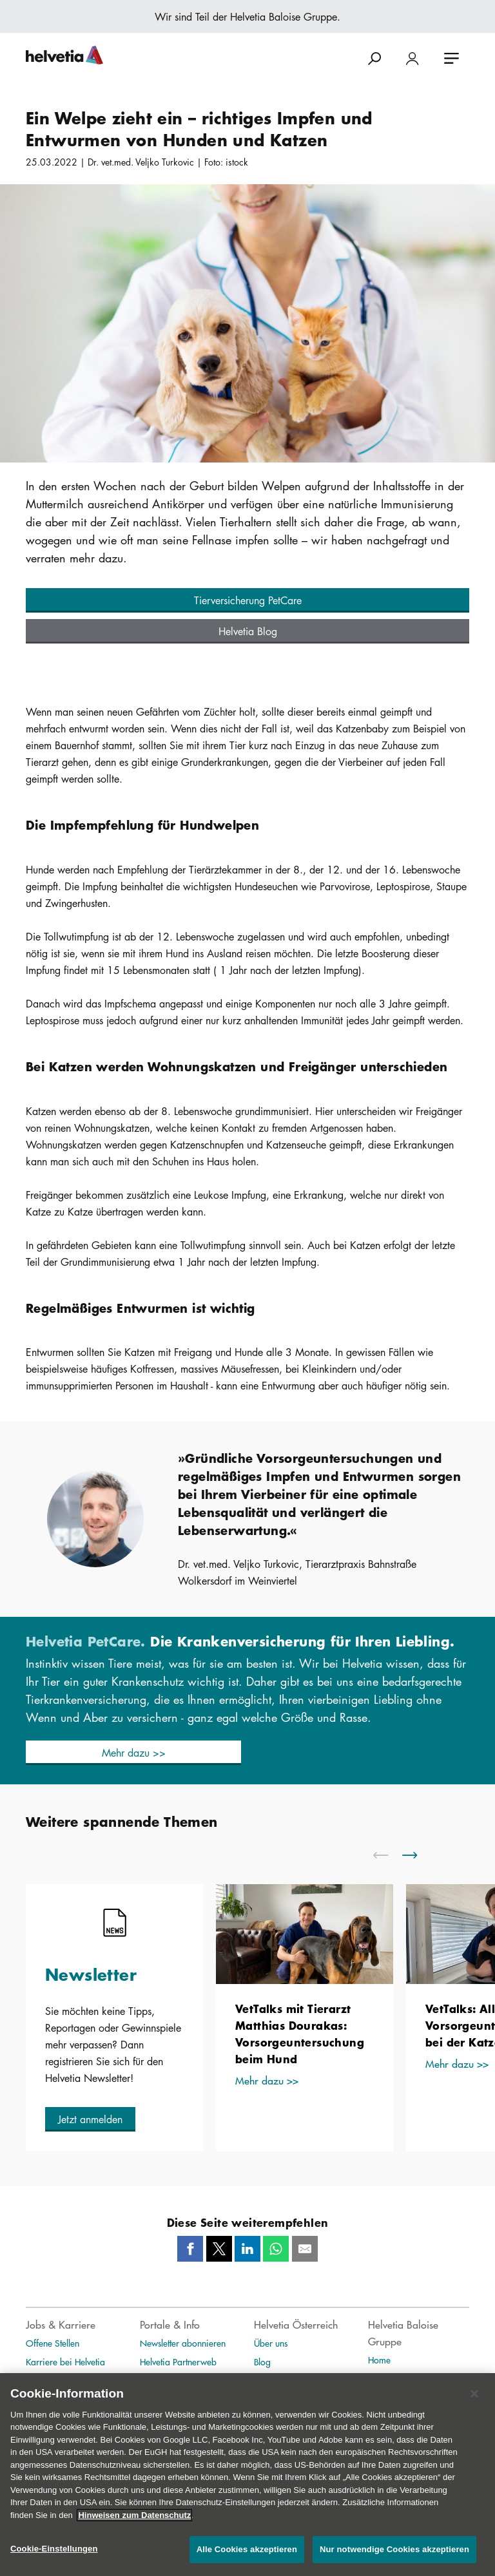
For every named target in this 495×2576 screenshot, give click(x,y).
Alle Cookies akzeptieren (247, 2562)
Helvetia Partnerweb (178, 2361)
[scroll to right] (417, 1855)
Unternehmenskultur (62, 2380)
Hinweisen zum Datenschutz (134, 2528)
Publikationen (393, 2378)
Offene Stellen (52, 2342)
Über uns (270, 2342)
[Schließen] (474, 2406)
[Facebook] (190, 2249)
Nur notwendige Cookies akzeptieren (394, 2562)
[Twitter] (219, 2249)
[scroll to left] (388, 1855)
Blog (262, 2361)
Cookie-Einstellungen (54, 2561)
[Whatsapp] (276, 2249)
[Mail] (305, 2249)
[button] (247, 600)
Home (379, 2359)
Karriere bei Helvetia (65, 2361)
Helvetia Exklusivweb (179, 2380)
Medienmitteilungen (291, 2380)
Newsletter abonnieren (183, 2342)
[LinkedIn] (247, 2249)
